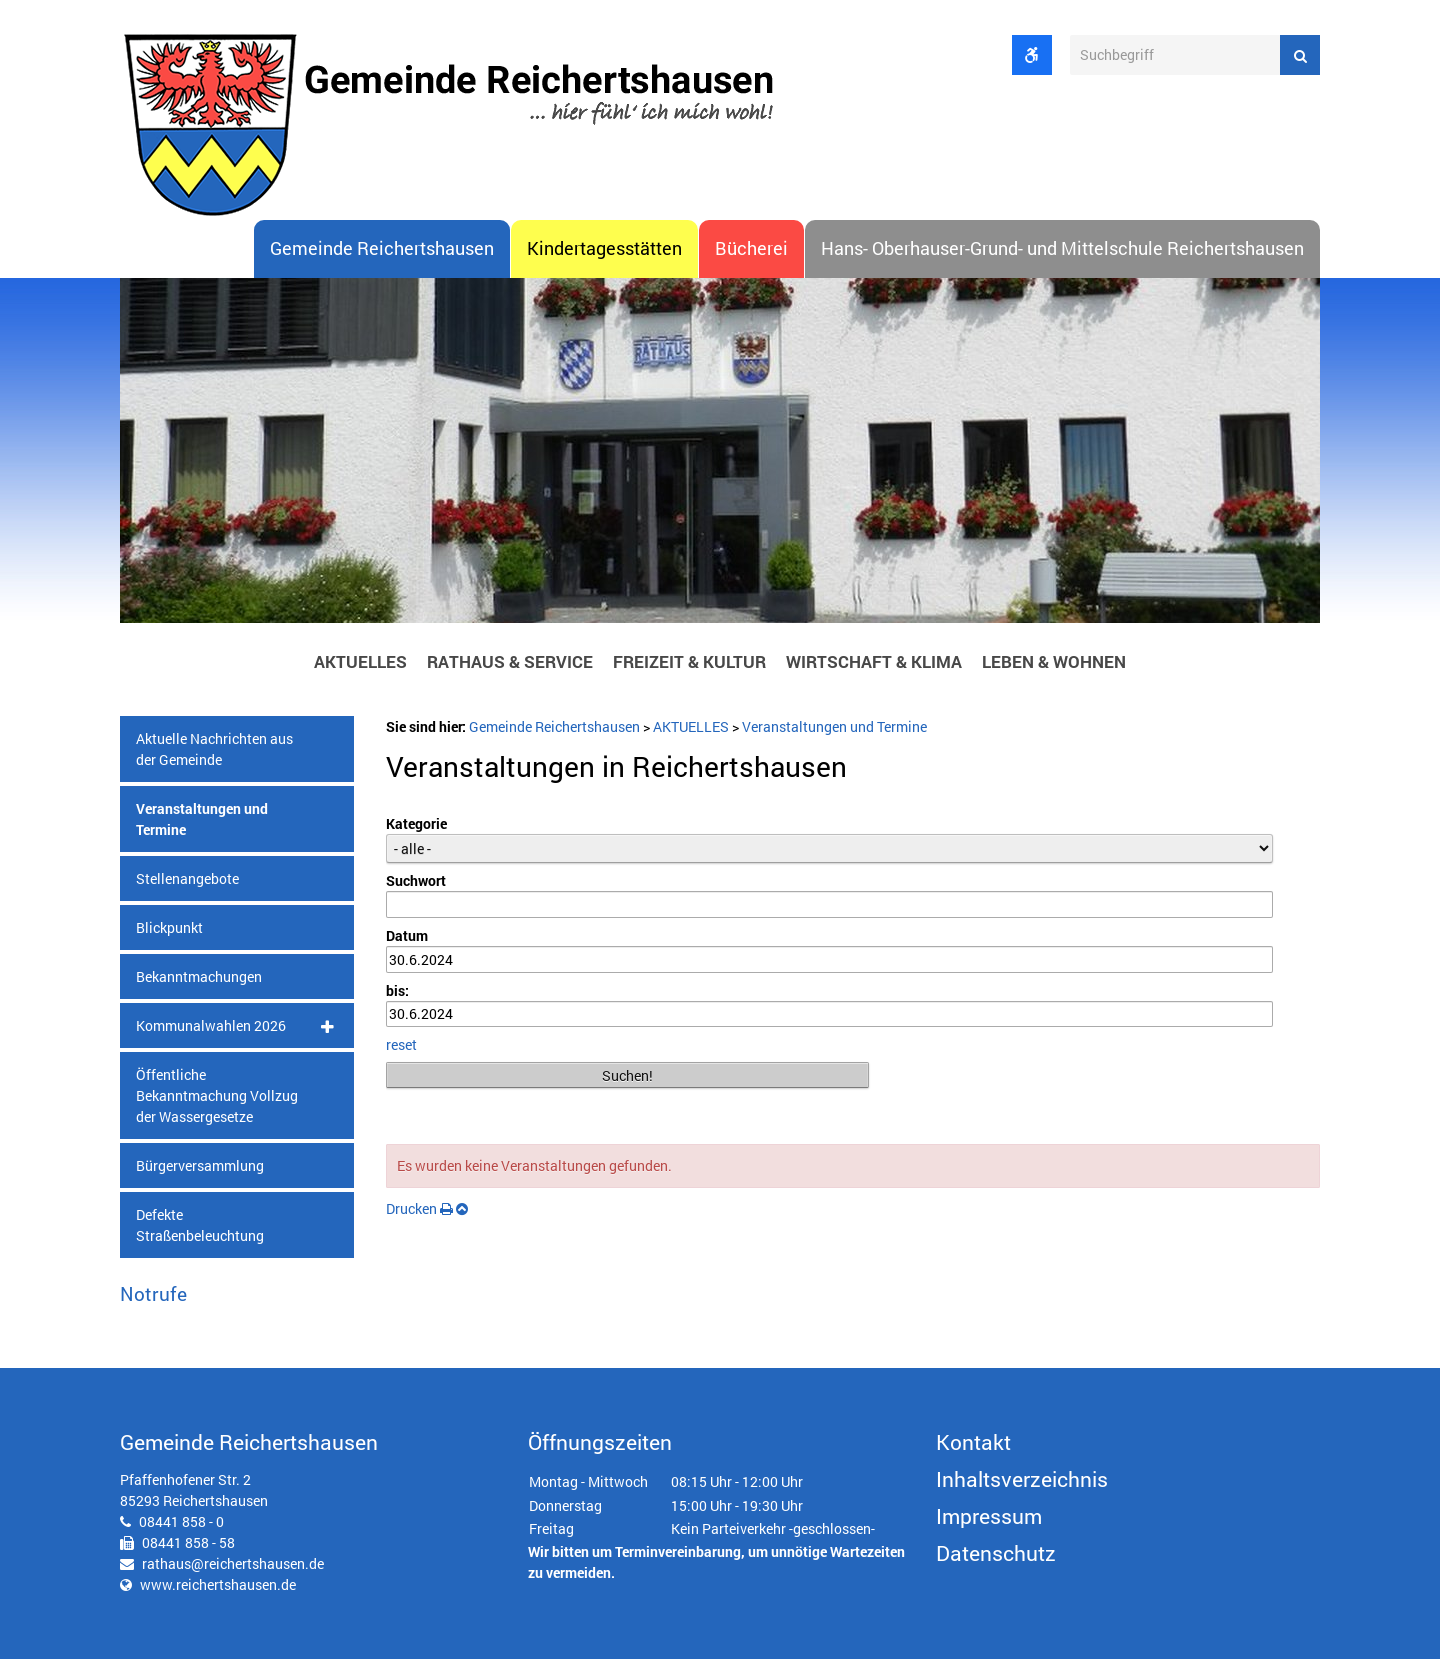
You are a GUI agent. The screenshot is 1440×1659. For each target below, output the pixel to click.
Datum (407, 935)
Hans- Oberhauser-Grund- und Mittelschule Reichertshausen (1062, 248)
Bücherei (751, 248)
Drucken (419, 1208)
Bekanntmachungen (199, 976)
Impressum (989, 1516)
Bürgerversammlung (200, 1165)
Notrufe (153, 1293)
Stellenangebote (187, 878)
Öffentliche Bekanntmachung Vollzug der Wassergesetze (217, 1095)
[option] (720, 456)
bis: (397, 990)
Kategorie (416, 823)
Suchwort (416, 880)
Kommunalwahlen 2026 (211, 1025)
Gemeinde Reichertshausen (382, 248)
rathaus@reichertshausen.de (233, 1563)
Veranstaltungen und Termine (202, 819)
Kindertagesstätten (604, 248)
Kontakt (973, 1442)
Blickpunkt (169, 927)
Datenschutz (996, 1553)
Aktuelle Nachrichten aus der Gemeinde (214, 749)
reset (401, 1044)
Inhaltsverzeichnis (1022, 1479)
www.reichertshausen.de (218, 1584)
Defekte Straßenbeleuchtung (200, 1225)
